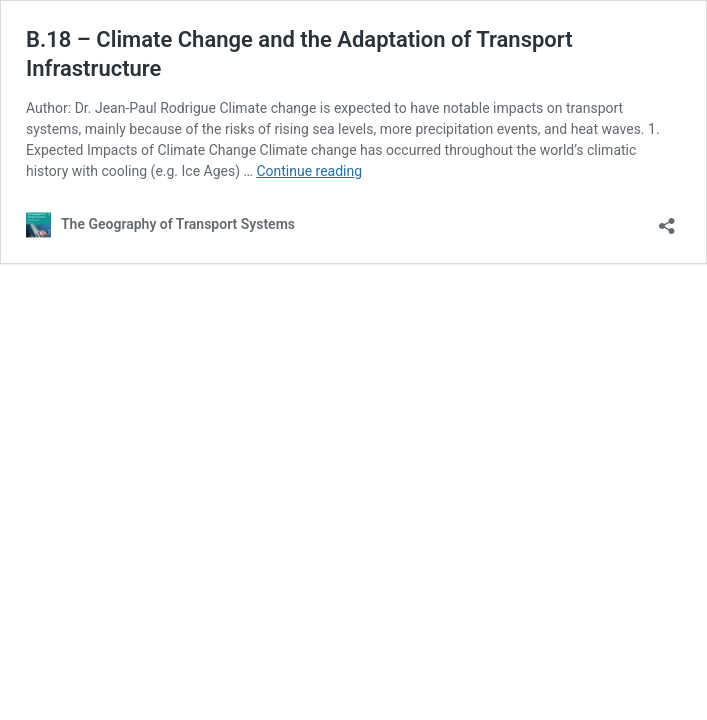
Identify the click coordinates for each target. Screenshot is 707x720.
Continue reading (309, 171)
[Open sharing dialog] (667, 219)
